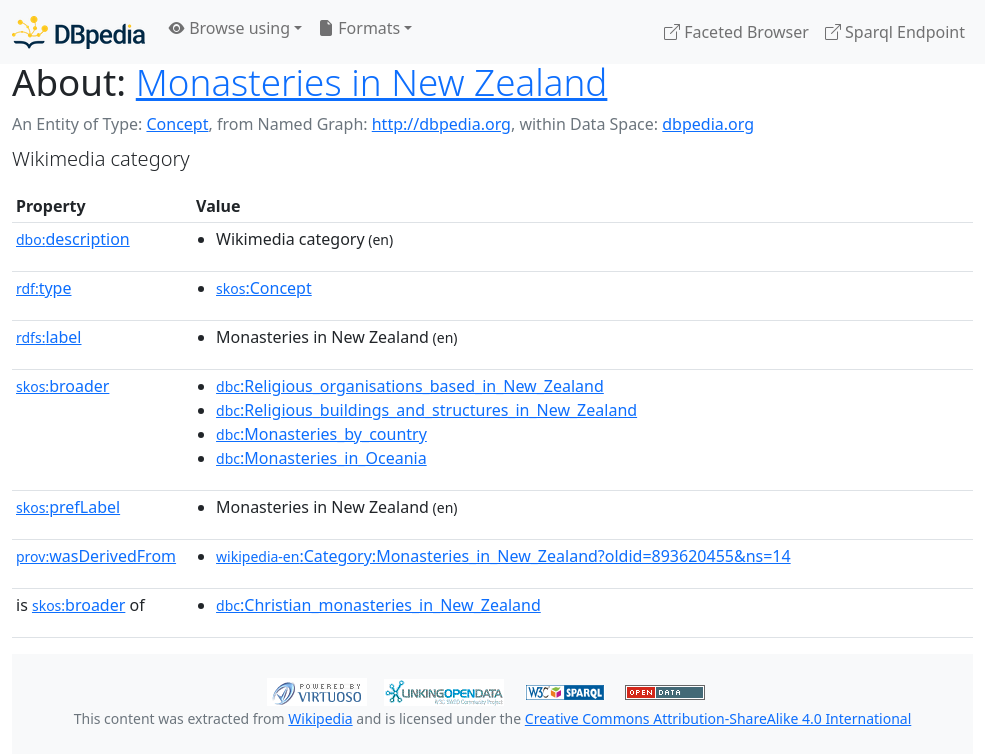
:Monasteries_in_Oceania (321, 458)
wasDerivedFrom (96, 556)
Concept (177, 124)
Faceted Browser (736, 32)
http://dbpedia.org (441, 124)
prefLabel (68, 507)
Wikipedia (320, 718)
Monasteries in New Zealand (372, 82)
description (73, 239)
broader (62, 386)
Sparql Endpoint (895, 32)
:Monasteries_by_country (321, 434)
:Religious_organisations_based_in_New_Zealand (410, 386)
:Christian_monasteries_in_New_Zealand (378, 605)
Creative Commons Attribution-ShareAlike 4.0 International (718, 718)
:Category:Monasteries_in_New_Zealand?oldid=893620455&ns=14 (503, 556)
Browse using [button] (229, 28)
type (44, 288)
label (49, 337)
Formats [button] (359, 28)
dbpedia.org (708, 124)
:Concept (264, 288)
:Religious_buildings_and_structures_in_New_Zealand (426, 410)
